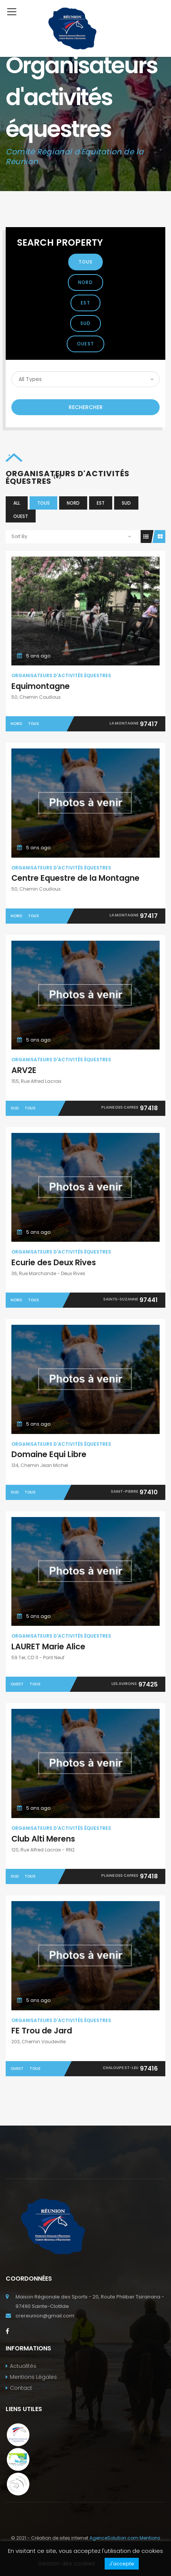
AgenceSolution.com (113, 2538)
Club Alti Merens (43, 1838)
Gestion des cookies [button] (66, 2563)
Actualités (23, 2366)
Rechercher (86, 407)
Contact (21, 2388)
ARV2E (23, 1070)
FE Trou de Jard (41, 2030)
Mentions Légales (33, 2377)
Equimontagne (40, 686)
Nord (85, 282)
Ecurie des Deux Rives (53, 1262)
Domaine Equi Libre (48, 1454)
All (16, 503)
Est (85, 303)
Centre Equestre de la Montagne (75, 877)
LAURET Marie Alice (48, 1646)
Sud (85, 323)
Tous (85, 262)
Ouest (85, 343)
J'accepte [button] (121, 2563)
